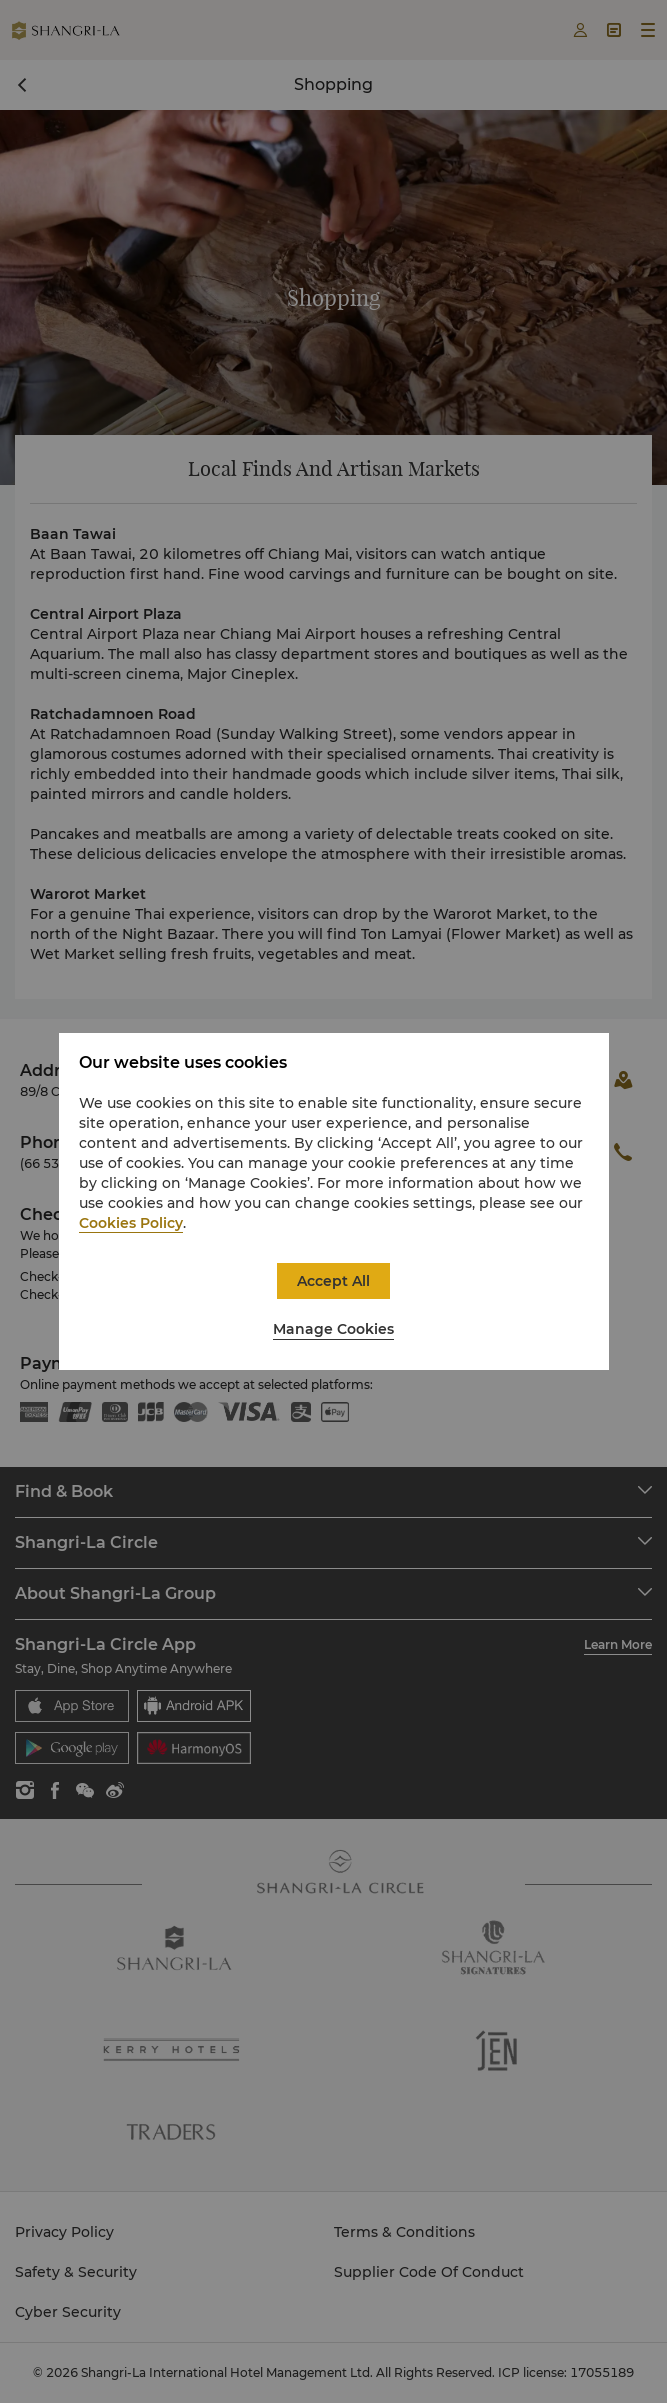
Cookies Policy (131, 1223)
